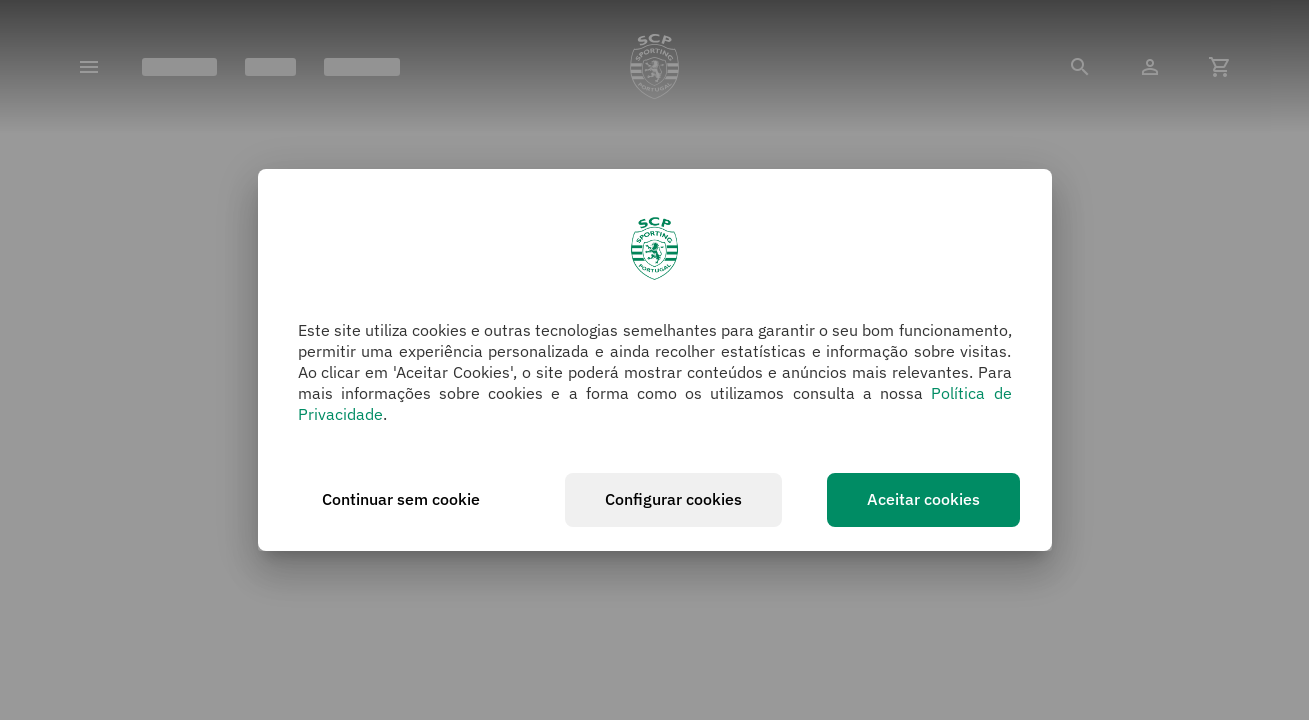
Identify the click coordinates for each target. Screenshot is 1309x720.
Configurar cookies (673, 499)
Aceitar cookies (923, 499)
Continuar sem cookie (401, 499)
